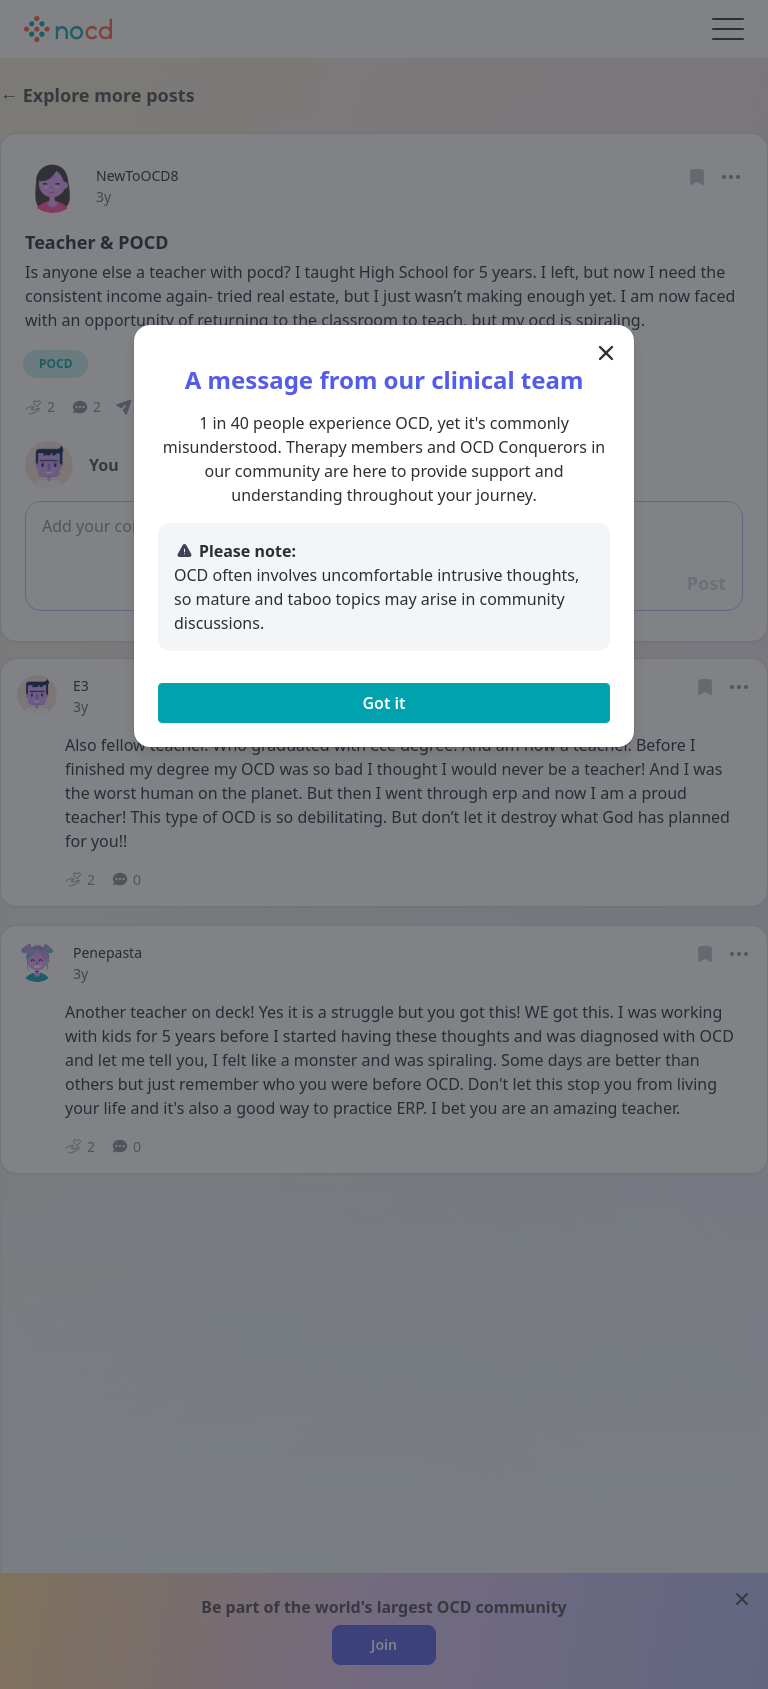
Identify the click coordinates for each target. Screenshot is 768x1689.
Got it (383, 703)
